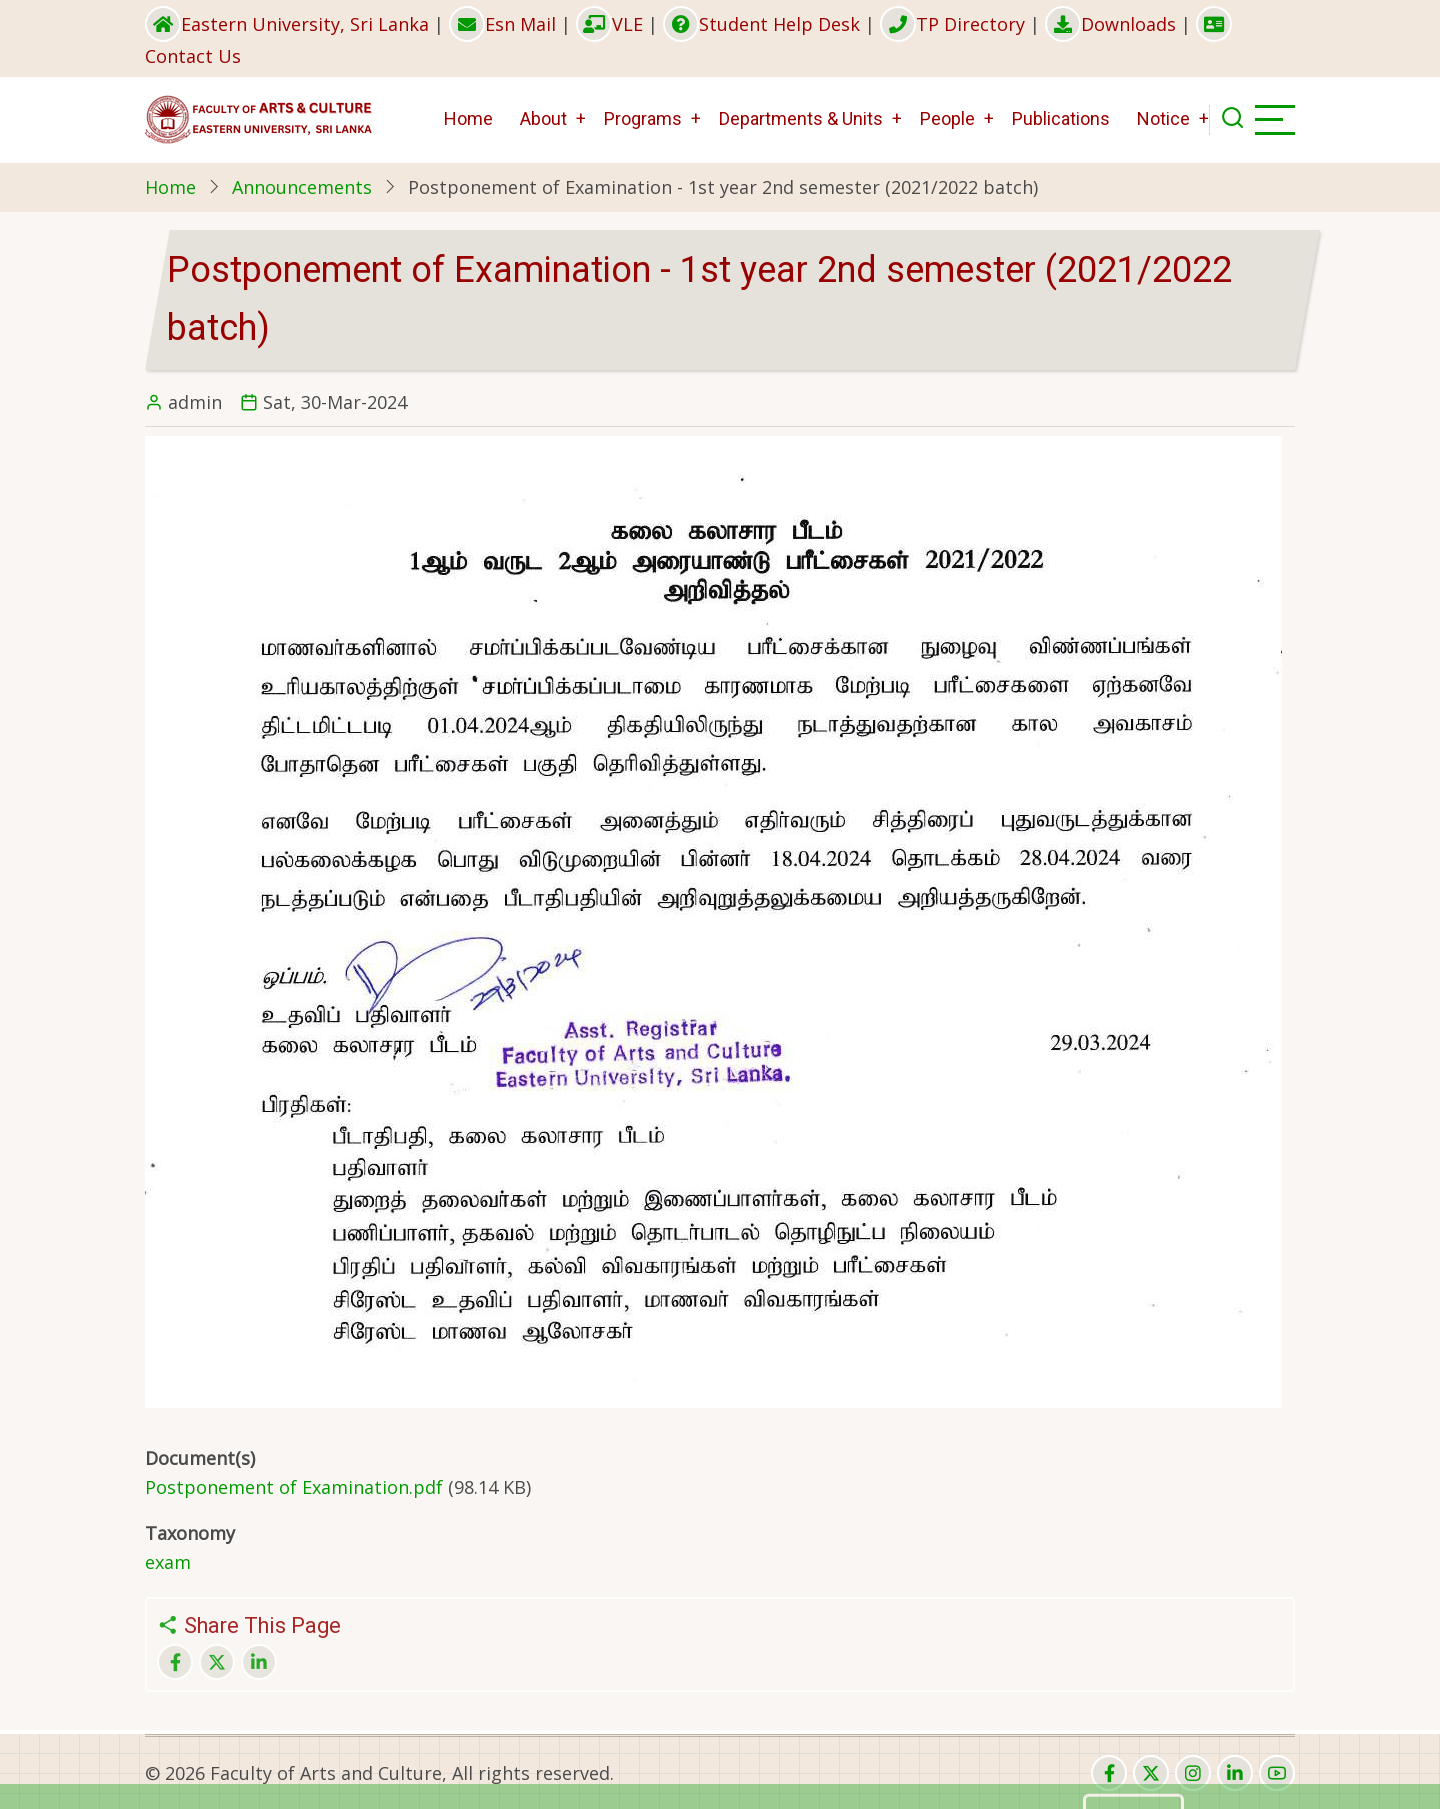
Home (468, 118)
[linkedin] (1235, 1773)
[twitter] (1151, 1773)
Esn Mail (502, 24)
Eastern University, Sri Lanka (287, 24)
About (543, 118)
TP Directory (952, 24)
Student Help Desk (761, 24)
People (947, 118)
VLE (609, 24)
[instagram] (1193, 1773)
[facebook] (1109, 1773)
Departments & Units (801, 118)
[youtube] (1277, 1773)
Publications (1061, 118)
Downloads (1110, 24)
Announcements (302, 187)
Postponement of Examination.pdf (294, 1487)
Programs (643, 118)
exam (168, 1562)
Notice (1163, 118)
